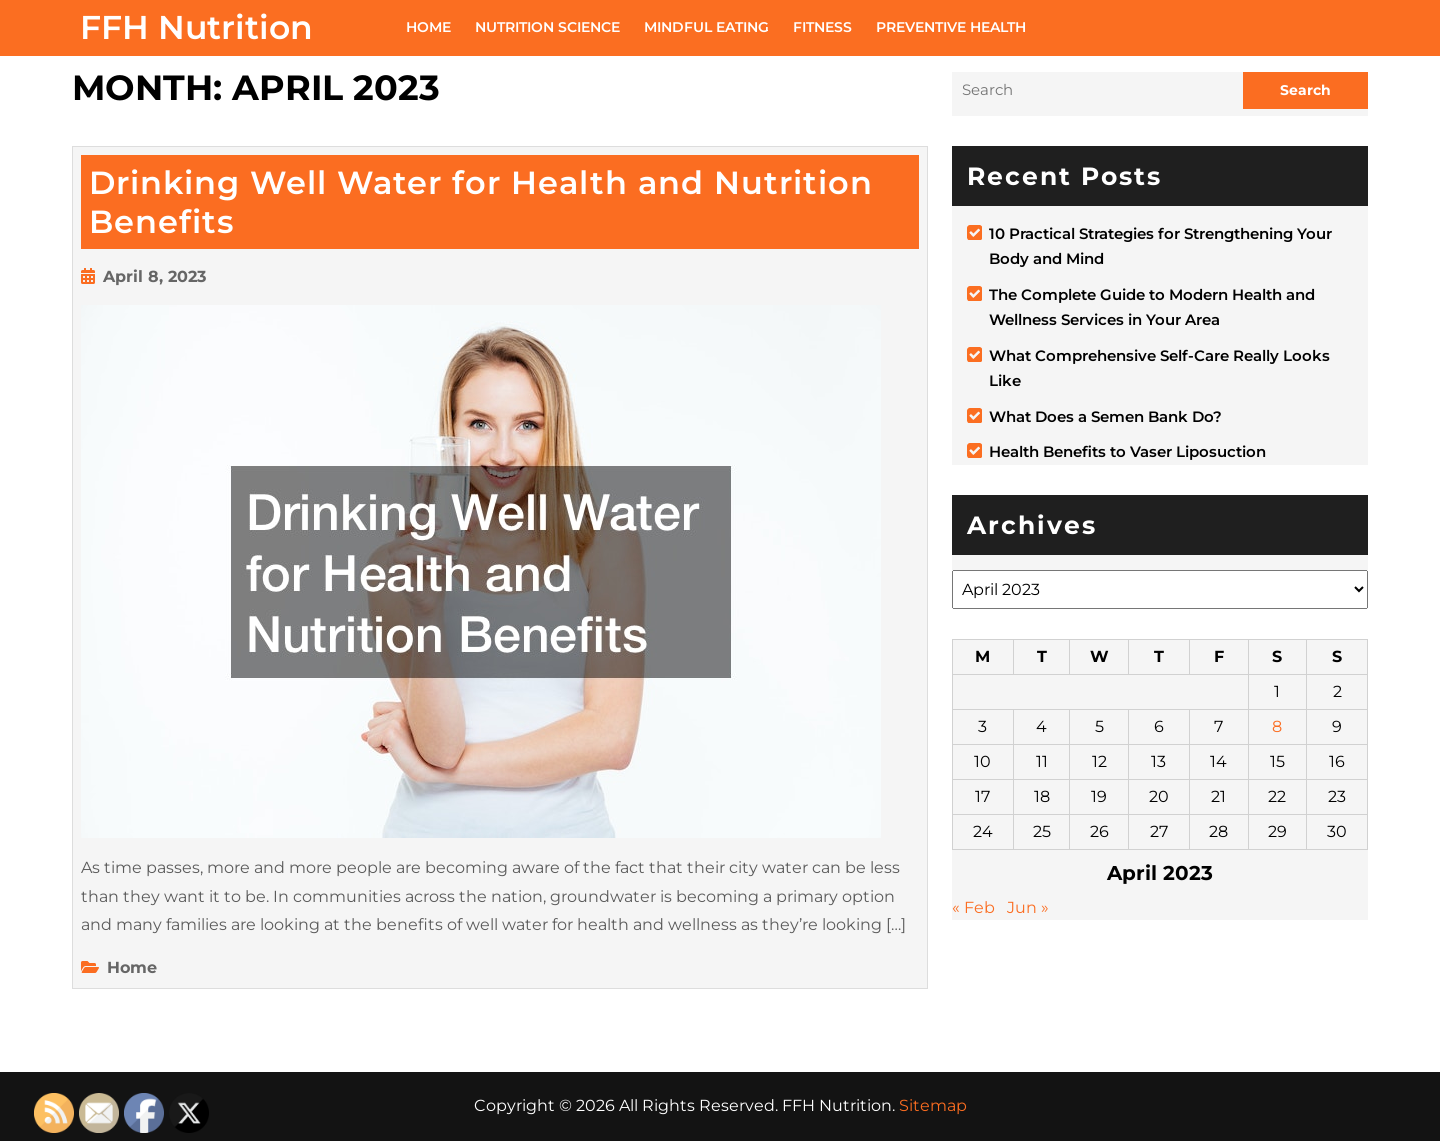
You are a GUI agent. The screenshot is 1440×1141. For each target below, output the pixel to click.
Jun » (1028, 907)
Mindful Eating (706, 27)
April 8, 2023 (154, 276)
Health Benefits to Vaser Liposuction (1127, 451)
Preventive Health (951, 27)
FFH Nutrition (196, 27)
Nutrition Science (547, 27)
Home (428, 27)
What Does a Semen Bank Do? (1105, 416)
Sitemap (933, 1105)
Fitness (822, 27)
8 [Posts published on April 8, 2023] (1277, 726)
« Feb (973, 907)
